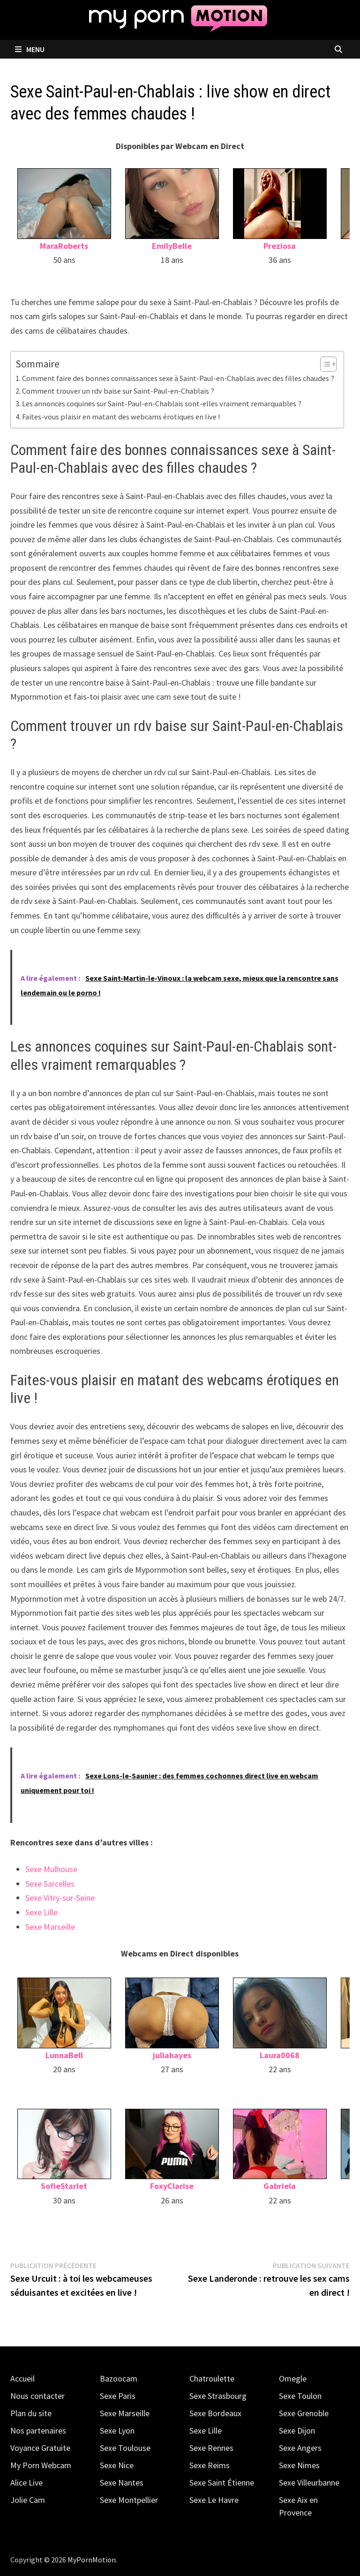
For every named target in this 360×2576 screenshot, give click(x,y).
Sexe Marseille (50, 1926)
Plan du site (31, 2413)
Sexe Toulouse (125, 2447)
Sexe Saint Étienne (221, 2482)
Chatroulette (211, 2378)
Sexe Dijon (297, 2430)
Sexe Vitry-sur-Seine (60, 1897)
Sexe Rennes (211, 2447)
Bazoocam (118, 2378)
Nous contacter (37, 2395)
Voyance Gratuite (40, 2447)
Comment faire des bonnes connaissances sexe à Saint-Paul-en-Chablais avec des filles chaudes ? (178, 378)
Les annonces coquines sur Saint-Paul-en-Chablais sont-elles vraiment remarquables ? (161, 403)
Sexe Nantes (121, 2482)
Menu (30, 49)
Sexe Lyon (117, 2430)
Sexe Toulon (300, 2395)
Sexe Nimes (299, 2465)
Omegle (293, 2378)
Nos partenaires (38, 2430)
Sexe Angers (300, 2447)
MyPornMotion (92, 2559)
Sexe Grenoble (304, 2413)
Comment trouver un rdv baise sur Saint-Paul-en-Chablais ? (118, 391)
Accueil (22, 2378)
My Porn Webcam (40, 2465)
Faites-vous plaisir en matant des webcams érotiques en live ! (121, 416)
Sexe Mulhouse (51, 1869)
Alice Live (26, 2482)
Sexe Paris (117, 2395)
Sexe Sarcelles (50, 1883)
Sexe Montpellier (129, 2499)
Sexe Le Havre (214, 2499)
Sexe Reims (209, 2465)
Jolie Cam (27, 2499)
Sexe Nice (117, 2465)
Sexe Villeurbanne (309, 2482)
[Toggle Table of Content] (323, 364)
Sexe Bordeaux (215, 2413)
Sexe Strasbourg (218, 2395)
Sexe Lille (41, 1912)
